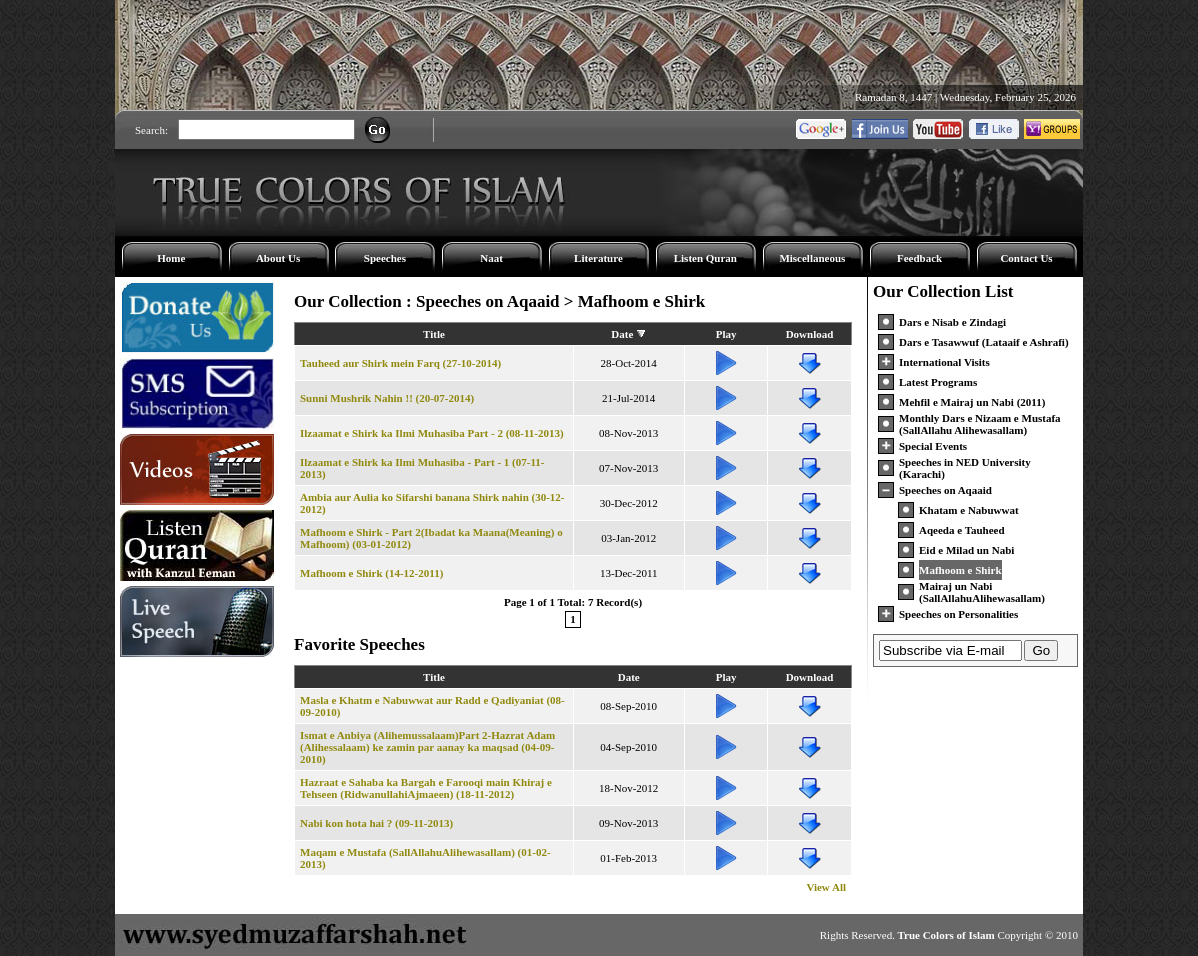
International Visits (944, 362)
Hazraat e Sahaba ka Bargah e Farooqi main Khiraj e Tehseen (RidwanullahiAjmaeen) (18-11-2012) (426, 788)
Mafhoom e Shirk (960, 570)
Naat (491, 258)
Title (434, 334)
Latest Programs (938, 382)
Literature (598, 258)
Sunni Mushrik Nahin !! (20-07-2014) (387, 398)
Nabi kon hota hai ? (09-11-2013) (376, 823)
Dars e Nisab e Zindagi (952, 322)
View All (826, 887)
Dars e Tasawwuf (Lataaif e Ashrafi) (984, 342)
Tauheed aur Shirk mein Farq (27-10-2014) (400, 363)
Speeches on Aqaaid (945, 490)
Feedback (919, 258)
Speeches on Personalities (958, 614)
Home (171, 258)
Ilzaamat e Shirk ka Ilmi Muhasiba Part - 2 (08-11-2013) (432, 433)
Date (622, 334)
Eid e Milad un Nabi (966, 550)
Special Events (933, 446)
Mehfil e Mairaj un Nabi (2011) (972, 402)
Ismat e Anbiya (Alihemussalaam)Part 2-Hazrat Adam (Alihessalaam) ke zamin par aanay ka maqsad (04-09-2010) (427, 747)
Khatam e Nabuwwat (969, 510)
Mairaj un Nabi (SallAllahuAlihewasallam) (982, 592)
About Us (278, 258)
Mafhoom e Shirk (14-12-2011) (371, 573)
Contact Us (1026, 258)
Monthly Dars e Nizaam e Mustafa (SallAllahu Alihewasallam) (980, 424)
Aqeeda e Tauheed (962, 530)
